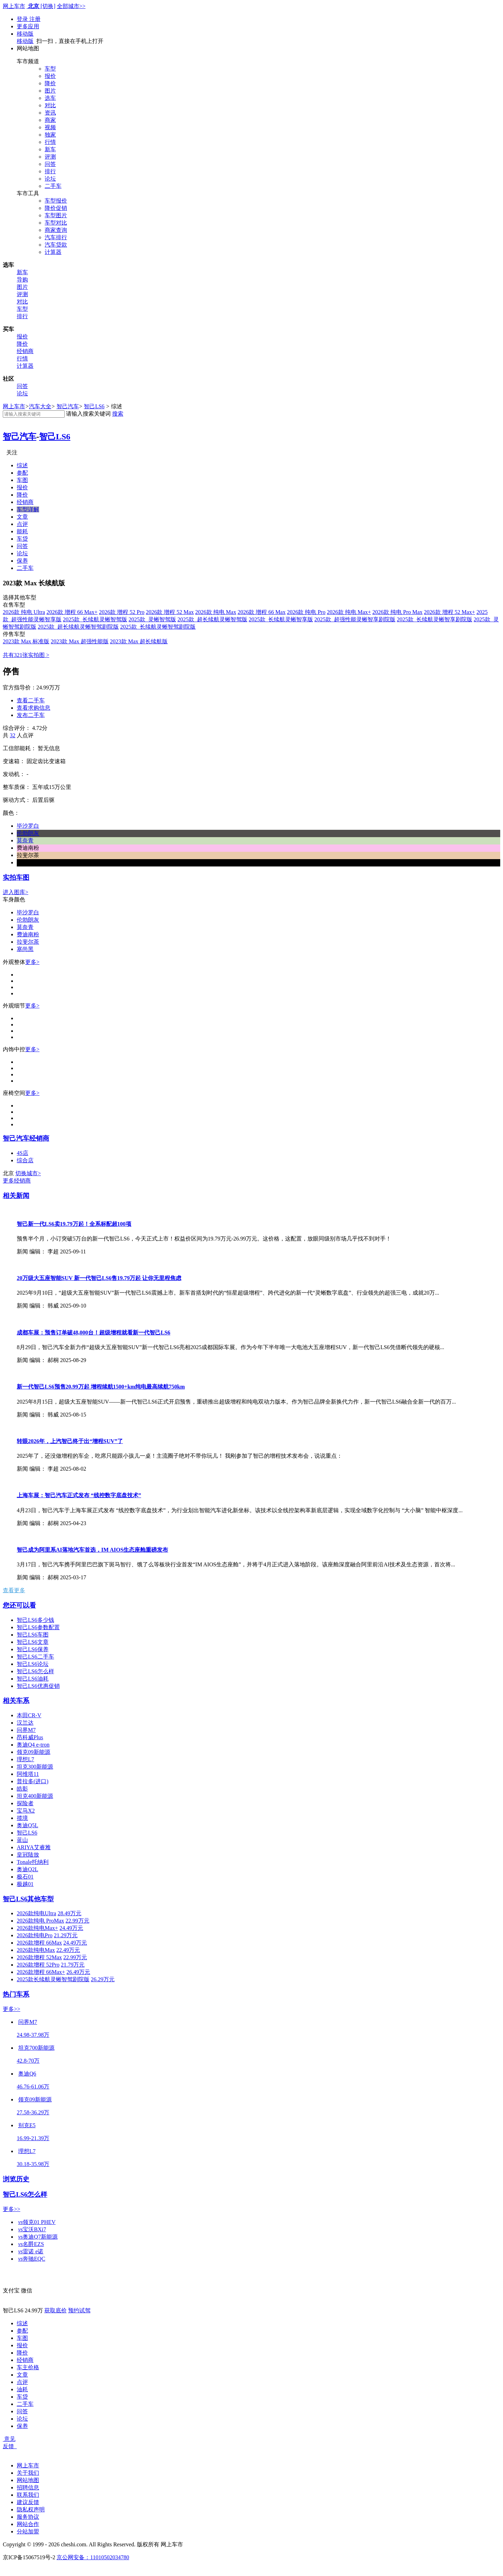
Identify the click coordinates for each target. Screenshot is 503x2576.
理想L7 (25, 1759)
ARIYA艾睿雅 (34, 1847)
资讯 (50, 113)
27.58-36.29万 (33, 2112)
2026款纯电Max (36, 1950)
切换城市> (28, 1173)
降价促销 (56, 208)
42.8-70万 (28, 2061)
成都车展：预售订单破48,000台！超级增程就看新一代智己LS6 (93, 1332)
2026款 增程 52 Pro (121, 612)
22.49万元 (68, 1950)
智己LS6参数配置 (38, 1627)
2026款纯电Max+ (37, 1928)
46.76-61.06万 (33, 2087)
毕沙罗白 (28, 912)
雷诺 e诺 (30, 2251)
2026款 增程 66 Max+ (71, 612)
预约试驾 (79, 2310)
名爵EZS (31, 2244)
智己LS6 (94, 406)
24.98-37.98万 (33, 2035)
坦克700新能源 (36, 2048)
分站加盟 (28, 2531)
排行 (50, 171)
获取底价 (55, 2310)
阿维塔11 (28, 1774)
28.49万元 (69, 1913)
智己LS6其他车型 (28, 1899)
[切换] (48, 6)
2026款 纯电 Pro (306, 612)
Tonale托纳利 (33, 1862)
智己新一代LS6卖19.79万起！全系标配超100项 (74, 1224)
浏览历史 (16, 2179)
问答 (50, 164)
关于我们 (28, 2473)
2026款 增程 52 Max (170, 612)
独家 (50, 135)
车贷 (22, 539)
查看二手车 (31, 700)
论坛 (50, 179)
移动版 (25, 34)
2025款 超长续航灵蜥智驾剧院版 (78, 627)
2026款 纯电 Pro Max (397, 612)
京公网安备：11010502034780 (93, 2557)
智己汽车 (68, 406)
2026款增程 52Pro (38, 1965)
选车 (50, 98)
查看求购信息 (33, 708)
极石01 (25, 1877)
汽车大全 (40, 406)
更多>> (11, 2009)
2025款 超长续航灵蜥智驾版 (212, 619)
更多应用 (28, 26)
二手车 (53, 186)
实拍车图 (16, 877)
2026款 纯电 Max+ (349, 612)
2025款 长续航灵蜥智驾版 (95, 619)
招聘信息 (28, 2487)
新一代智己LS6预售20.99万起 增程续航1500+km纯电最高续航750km (101, 1387)
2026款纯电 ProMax (40, 1921)
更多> (32, 962)
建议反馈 (28, 2502)
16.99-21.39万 (33, 2138)
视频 (50, 127)
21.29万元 (66, 1935)
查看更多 (14, 1590)
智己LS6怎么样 (35, 1671)
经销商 (25, 351)
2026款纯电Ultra (36, 1913)
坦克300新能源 (35, 1767)
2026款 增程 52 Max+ (449, 612)
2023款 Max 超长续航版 (139, 641)
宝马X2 (26, 1811)
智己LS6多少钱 (35, 1620)
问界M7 (26, 1730)
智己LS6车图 (33, 1635)
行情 (50, 142)
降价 (50, 83)
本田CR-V (29, 1715)
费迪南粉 (28, 934)
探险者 (25, 1803)
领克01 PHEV (37, 2222)
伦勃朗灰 (28, 920)
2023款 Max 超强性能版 (79, 641)
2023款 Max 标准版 (26, 641)
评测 (50, 157)
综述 (22, 465)
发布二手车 (31, 715)
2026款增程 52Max (39, 1957)
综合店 (25, 1160)
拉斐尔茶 (28, 942)
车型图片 (56, 215)
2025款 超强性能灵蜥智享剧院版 (354, 619)
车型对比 (56, 223)
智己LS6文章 (33, 1642)
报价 (50, 76)
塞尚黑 (25, 949)
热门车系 (16, 1994)
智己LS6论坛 (33, 1664)
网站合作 (28, 2524)
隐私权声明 (31, 2509)
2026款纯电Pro (34, 1935)
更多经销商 (17, 1181)
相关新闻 (16, 1195)
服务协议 (28, 2517)
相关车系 (16, 1700)
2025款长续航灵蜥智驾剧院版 (53, 1979)
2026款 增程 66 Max (261, 612)
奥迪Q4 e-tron (33, 1745)
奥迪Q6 (27, 2074)
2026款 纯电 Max (215, 612)
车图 (22, 480)
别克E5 (27, 2125)
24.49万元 (71, 1928)
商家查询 (56, 230)
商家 (50, 120)
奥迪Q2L (27, 1869)
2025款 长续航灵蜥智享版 (281, 619)
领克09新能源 (33, 1752)
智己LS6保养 (33, 1649)
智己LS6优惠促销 (38, 1686)
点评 (22, 524)
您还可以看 (19, 1605)
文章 (22, 517)
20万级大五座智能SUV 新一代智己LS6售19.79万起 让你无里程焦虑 (99, 1278)
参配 (22, 473)
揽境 (22, 1818)
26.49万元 (78, 1972)
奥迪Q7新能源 (38, 2237)
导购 (22, 280)
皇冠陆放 (28, 1855)
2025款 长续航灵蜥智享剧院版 (434, 619)
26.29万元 (103, 1979)
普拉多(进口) (33, 1781)
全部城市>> (71, 6)
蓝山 (22, 1840)
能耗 (22, 531)
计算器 (53, 252)
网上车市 (14, 6)
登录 (23, 19)
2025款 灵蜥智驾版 (152, 619)
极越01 (25, 1884)
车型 (50, 69)
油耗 (22, 2389)
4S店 (22, 1153)
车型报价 (56, 201)
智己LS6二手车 (35, 1657)
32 (12, 735)
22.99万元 (77, 1921)
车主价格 (28, 2367)
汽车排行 (56, 237)
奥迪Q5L (27, 1825)
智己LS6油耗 (33, 1679)
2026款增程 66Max (39, 1943)
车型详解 (28, 509)
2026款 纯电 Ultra (24, 612)
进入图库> (15, 892)
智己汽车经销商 (26, 1138)
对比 (50, 105)
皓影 (22, 1789)
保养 (22, 561)
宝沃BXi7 (32, 2229)
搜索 (117, 414)
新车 (50, 149)
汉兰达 (25, 1723)
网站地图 (28, 2480)
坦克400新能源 (35, 1796)
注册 (35, 19)
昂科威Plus (30, 1737)
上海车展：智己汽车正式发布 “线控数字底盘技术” (79, 1495)
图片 (50, 91)
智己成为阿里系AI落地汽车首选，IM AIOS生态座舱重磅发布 (92, 1550)
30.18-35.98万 (33, 2164)
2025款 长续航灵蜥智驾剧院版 (158, 627)
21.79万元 (73, 1965)
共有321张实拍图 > (26, 655)
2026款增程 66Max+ (41, 1972)
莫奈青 (25, 927)
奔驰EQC (31, 2259)
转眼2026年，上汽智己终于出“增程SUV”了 (70, 1441)
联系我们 (28, 2495)
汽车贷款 (56, 245)
